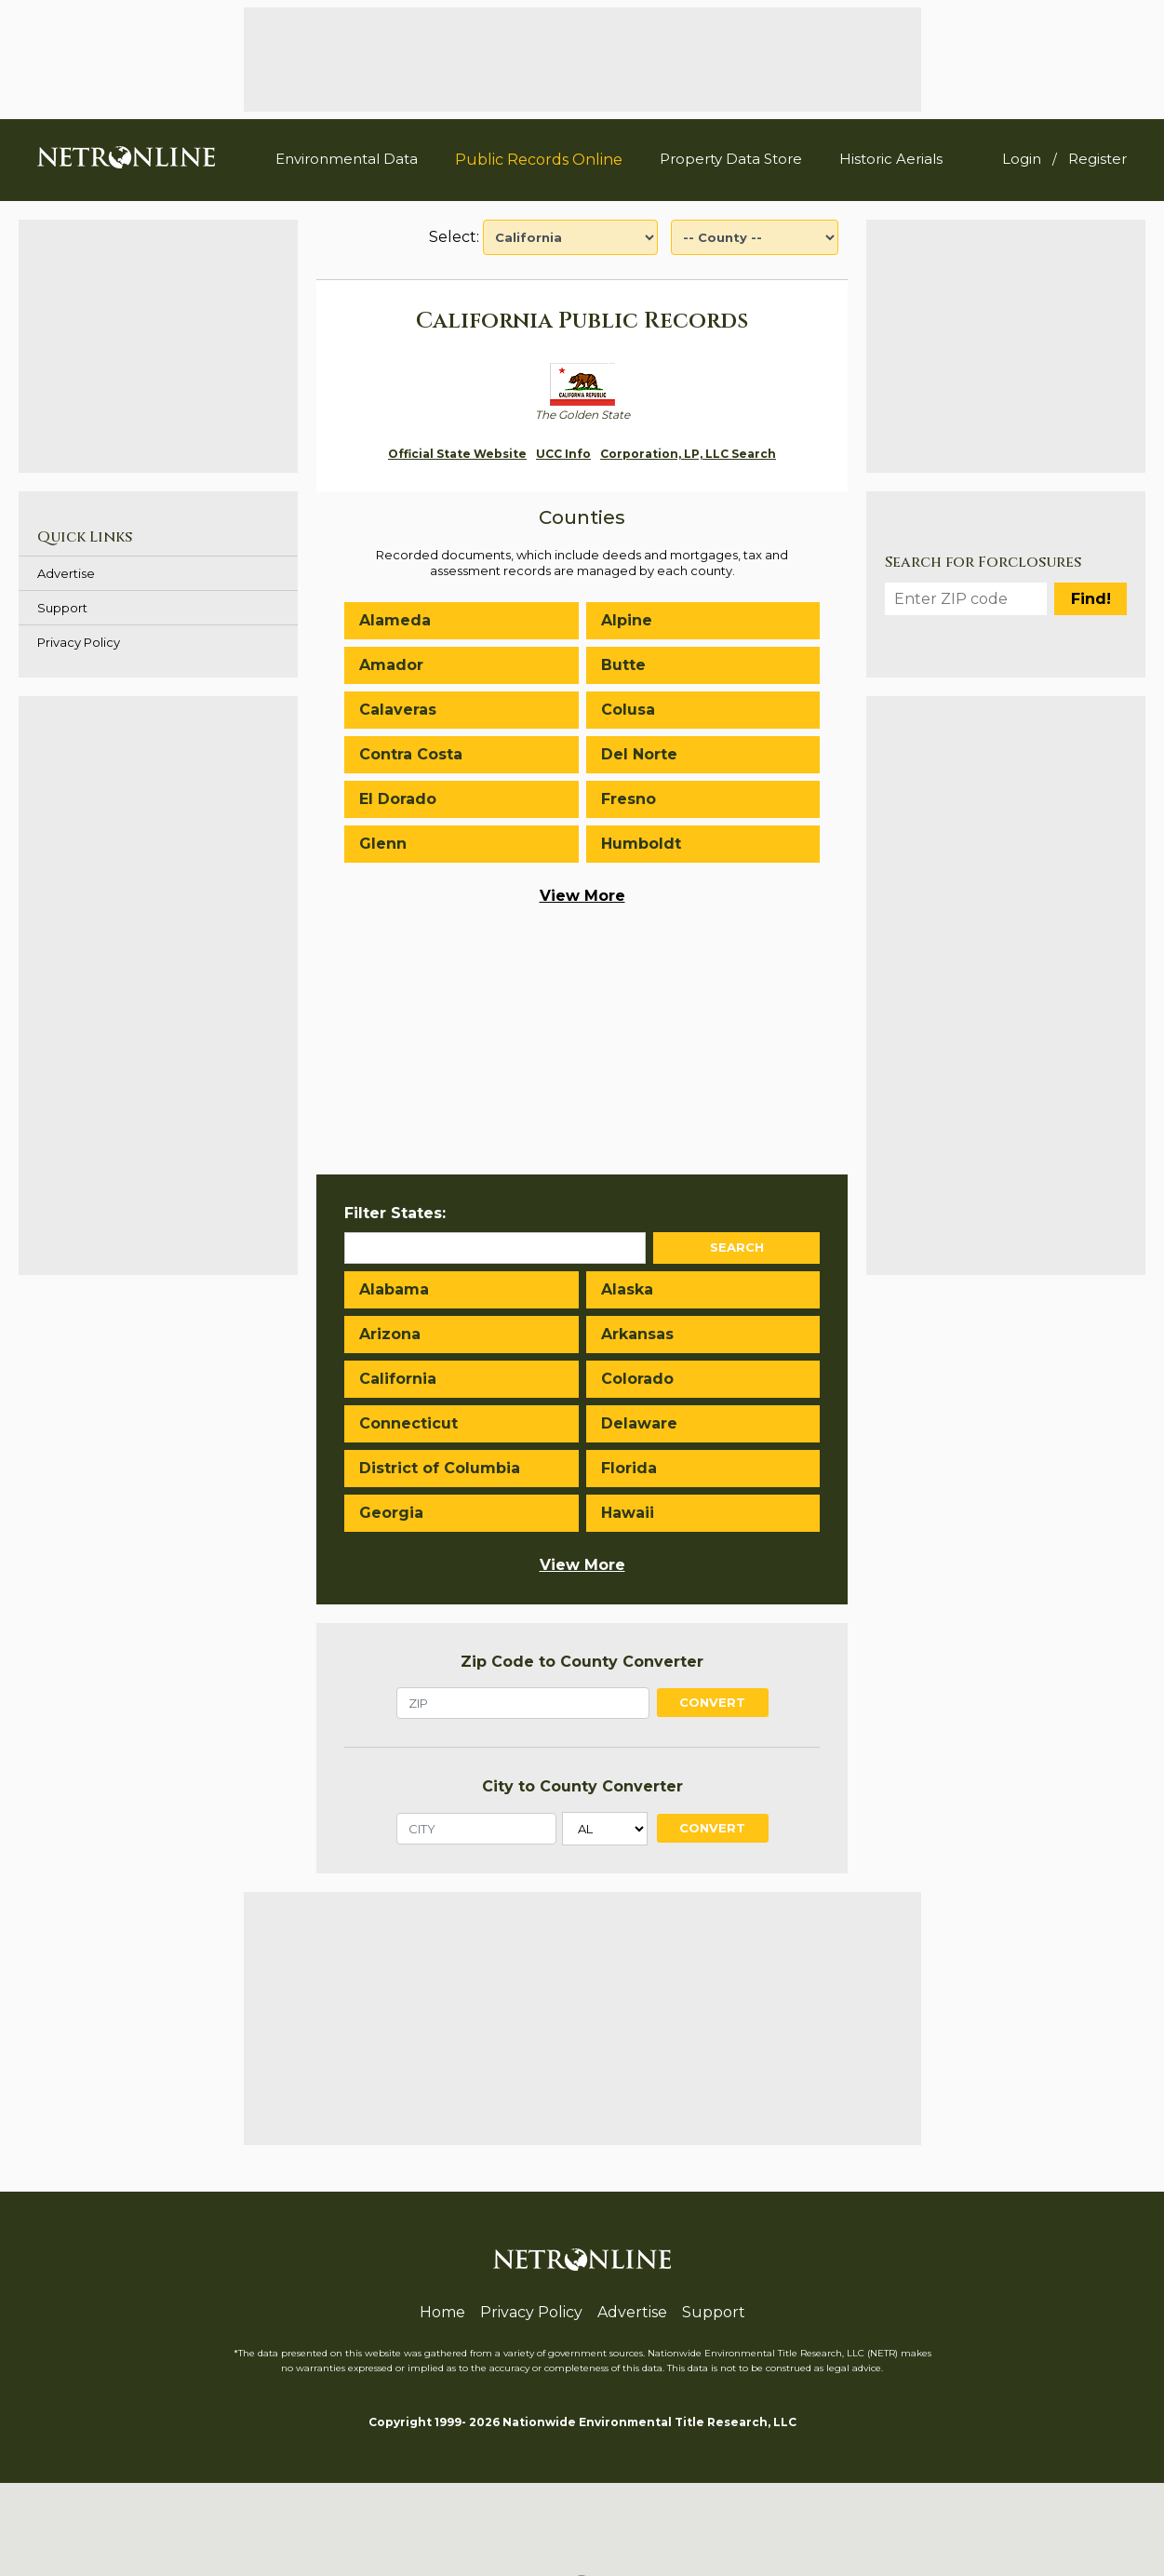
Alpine (626, 620)
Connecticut (408, 1423)
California (397, 1379)
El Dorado (397, 799)
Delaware (639, 1423)
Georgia (391, 1513)
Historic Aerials (891, 159)
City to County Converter (582, 1786)
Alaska (627, 1289)
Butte (623, 665)
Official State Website (457, 454)
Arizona (390, 1334)
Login (1021, 159)
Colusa (628, 709)
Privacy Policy (78, 642)
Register (1097, 159)
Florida (629, 1468)
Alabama (394, 1289)
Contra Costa (410, 754)
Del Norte (639, 754)
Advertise (66, 573)
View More (582, 896)
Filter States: (395, 1213)
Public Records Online (538, 159)
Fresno (628, 799)
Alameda (395, 620)
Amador (391, 665)
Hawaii (627, 1513)
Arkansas (637, 1334)
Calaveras (397, 709)
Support (62, 607)
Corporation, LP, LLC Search (688, 454)
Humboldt (641, 843)
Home (442, 2312)
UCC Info (563, 454)
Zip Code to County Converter (582, 1661)
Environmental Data (346, 159)
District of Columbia (439, 1468)
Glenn (383, 843)
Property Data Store (731, 159)
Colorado (637, 1379)
